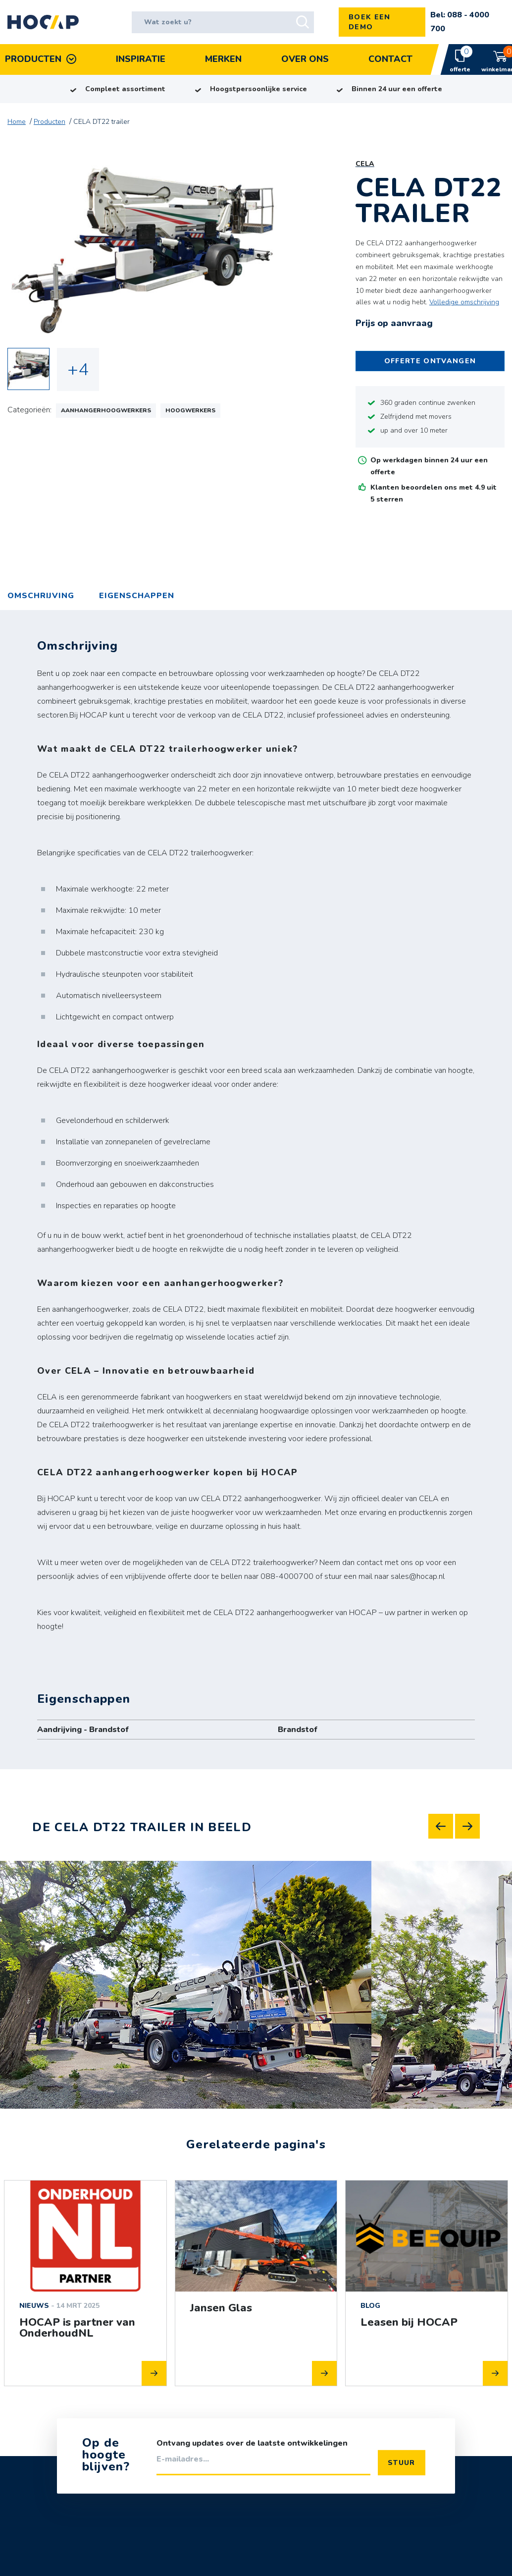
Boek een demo (370, 22)
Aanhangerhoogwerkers (106, 410)
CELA (365, 163)
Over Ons (305, 59)
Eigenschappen (136, 595)
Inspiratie (140, 59)
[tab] (137, 596)
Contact (390, 59)
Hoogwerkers (190, 410)
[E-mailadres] (263, 2462)
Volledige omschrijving (464, 302)
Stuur (401, 2462)
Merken (223, 59)
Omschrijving (40, 595)
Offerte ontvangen (430, 361)
